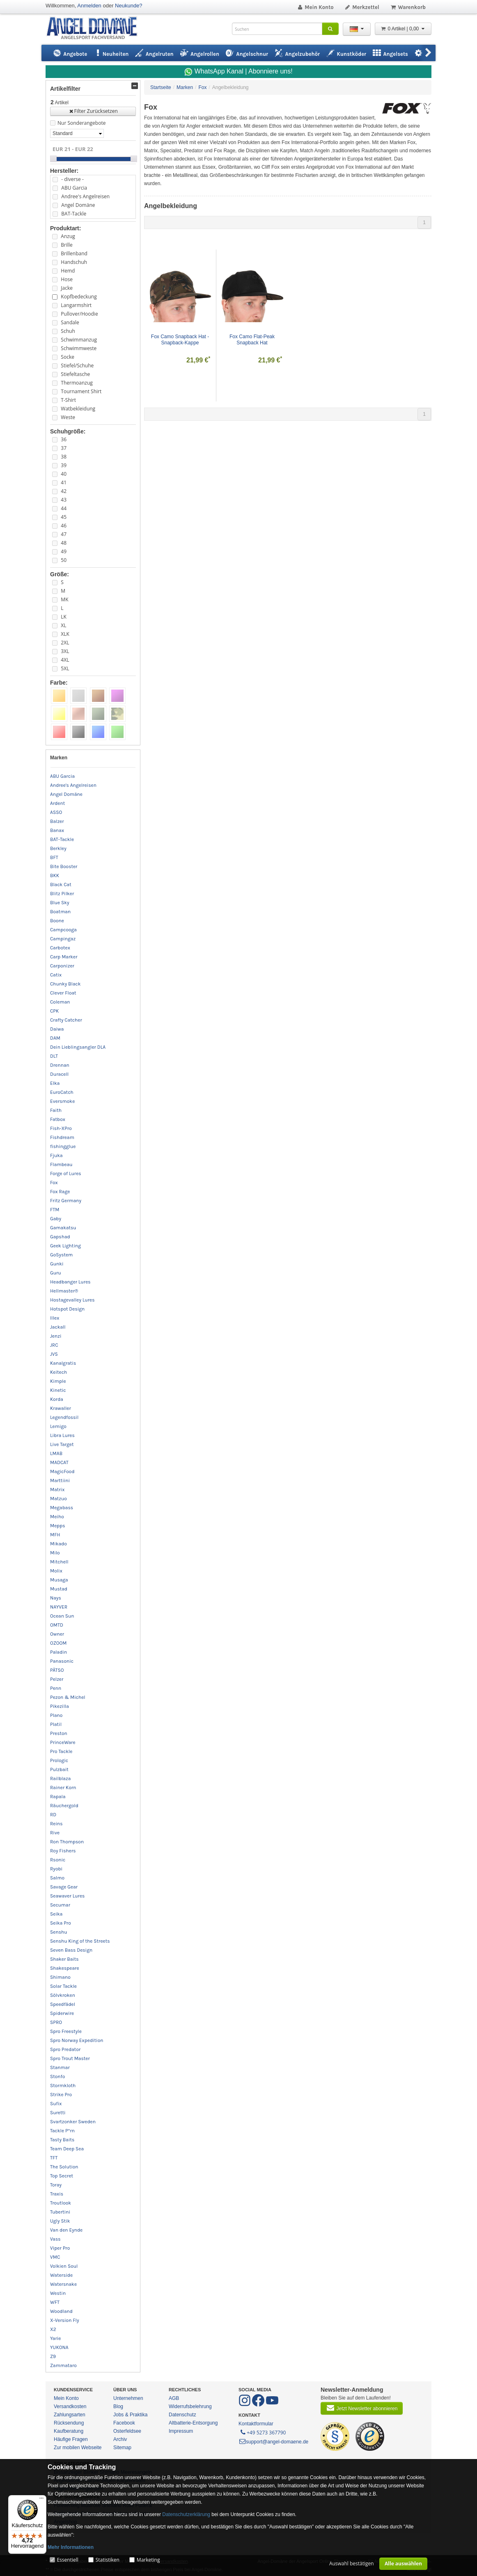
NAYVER (58, 1607)
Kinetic (58, 1390)
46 (64, 525)
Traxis (56, 2194)
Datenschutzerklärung (186, 2514)
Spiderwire (62, 2013)
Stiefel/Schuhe (77, 365)
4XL (65, 659)
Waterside (61, 2275)
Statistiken (107, 2559)
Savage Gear (64, 1887)
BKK (54, 875)
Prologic (59, 1760)
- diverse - (72, 179)
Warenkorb (408, 7)
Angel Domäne (78, 205)
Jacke (67, 287)
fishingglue (63, 1146)
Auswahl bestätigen (351, 2563)
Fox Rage (60, 1191)
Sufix (56, 2103)
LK (64, 616)
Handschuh (74, 262)
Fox (54, 1182)
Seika (56, 1914)
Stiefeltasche (75, 374)
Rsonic (57, 1860)
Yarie (55, 2338)
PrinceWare (63, 1742)
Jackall (58, 1327)
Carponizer (62, 966)
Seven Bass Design (71, 1950)
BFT (54, 857)
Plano (56, 1715)
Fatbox (57, 1119)
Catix (56, 975)
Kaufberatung (68, 2431)
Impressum (181, 2431)
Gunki (57, 1264)
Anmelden (89, 5)
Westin (58, 2293)
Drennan (59, 1065)
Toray (56, 2185)
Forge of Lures (65, 1173)
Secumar (60, 1905)
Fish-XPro (61, 1128)
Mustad (58, 1589)
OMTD (56, 1625)
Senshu (58, 1932)
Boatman (60, 911)
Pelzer (56, 1679)
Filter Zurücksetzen (93, 111)
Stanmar (60, 2067)
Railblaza (60, 1778)
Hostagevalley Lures (72, 1300)
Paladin (58, 1652)
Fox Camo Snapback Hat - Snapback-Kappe (181, 340)
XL (63, 625)
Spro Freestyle (66, 2031)
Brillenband (74, 253)
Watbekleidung (78, 408)
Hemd (68, 270)
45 (64, 516)
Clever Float (63, 993)
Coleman (60, 1002)
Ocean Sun (62, 1616)
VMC (55, 2257)
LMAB (56, 1453)
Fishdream (62, 1137)
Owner (57, 1634)
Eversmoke (62, 1101)
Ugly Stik (60, 2221)
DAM (55, 1038)
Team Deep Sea (67, 2149)
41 (64, 482)
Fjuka (56, 1155)
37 (64, 448)
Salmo (57, 1878)
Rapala (58, 1796)
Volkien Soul (64, 2266)
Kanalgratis (63, 1363)
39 (64, 465)
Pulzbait (59, 1769)
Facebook (124, 2423)
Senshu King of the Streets (80, 1941)
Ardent (57, 803)
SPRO (56, 2022)
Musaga (59, 1580)
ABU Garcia (74, 187)
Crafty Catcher (66, 1020)
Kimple (58, 1381)
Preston (58, 1733)
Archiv (120, 2439)
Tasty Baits (62, 2140)
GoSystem (61, 1255)
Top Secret (61, 2176)
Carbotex (60, 948)
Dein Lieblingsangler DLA (77, 1047)
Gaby (55, 1219)
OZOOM (58, 1643)
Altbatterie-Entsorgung (193, 2423)
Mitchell (59, 1562)
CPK (54, 1011)
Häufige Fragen (71, 2439)
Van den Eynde (66, 2230)
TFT (53, 2158)
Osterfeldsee (127, 2431)
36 (64, 439)
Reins (56, 1824)
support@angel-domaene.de (273, 2442)
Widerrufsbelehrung (190, 2406)
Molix (56, 1571)
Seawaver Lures (67, 1896)
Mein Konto (315, 7)
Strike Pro (61, 2094)
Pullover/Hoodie (79, 313)
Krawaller (60, 1408)
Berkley (58, 848)
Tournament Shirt (81, 391)
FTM (54, 1209)
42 (64, 491)
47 (64, 534)
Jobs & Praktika (130, 2415)
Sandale (70, 322)
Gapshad (60, 1237)
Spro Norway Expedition (76, 2040)
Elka (55, 1083)
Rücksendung (69, 2423)
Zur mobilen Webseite (78, 2447)
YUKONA (59, 2347)
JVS (54, 1354)
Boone (57, 921)
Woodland (61, 2311)
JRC (54, 1345)
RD (53, 1814)
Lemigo (58, 1426)
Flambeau (61, 1164)
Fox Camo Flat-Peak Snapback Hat (252, 340)
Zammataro (63, 2365)
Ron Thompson (67, 1842)
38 (64, 456)
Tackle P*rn (62, 2131)
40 (64, 473)
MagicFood (62, 1471)
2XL (65, 642)
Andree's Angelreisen (85, 196)
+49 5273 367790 (262, 2432)
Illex (54, 1318)
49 (64, 551)
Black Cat (60, 884)
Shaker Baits (64, 1959)
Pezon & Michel (67, 1697)
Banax (57, 830)
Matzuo (58, 1498)
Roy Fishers (63, 1851)
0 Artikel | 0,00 (403, 29)
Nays (55, 1598)
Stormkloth (63, 2085)
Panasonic (61, 1661)
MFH (55, 1535)
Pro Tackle (61, 1751)
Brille (66, 244)
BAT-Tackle (73, 213)
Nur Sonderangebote (81, 122)
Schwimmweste (78, 348)
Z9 (53, 2356)
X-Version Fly (64, 2320)
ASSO (56, 812)
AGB (174, 2398)
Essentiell (67, 2559)
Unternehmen (128, 2398)
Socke (67, 356)
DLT (54, 1056)
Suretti (58, 2112)
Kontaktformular (255, 2424)
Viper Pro (60, 2248)
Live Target (61, 1444)
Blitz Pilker (62, 893)
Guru (55, 1273)
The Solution (64, 2167)
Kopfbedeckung (78, 296)
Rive (55, 1833)
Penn (55, 1688)
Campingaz (63, 939)
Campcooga (63, 930)
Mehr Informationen (71, 2547)
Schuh (68, 331)
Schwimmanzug (79, 339)
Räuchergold (64, 1805)
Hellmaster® (64, 1291)
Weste (68, 417)
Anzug (68, 236)
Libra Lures (62, 1435)
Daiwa (57, 1029)
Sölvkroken (62, 1995)
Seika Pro (60, 1923)
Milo (55, 1553)
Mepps (57, 1526)
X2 (53, 2329)
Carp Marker (64, 957)
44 (64, 508)
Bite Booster (63, 866)
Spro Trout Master (70, 2058)
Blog (118, 2406)
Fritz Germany (65, 1200)
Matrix (57, 1489)
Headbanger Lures (70, 1282)
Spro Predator (65, 2049)
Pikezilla (59, 1706)
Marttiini (60, 1480)
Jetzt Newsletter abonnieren (361, 2408)
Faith (56, 1110)
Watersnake (63, 2284)
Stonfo (57, 2076)
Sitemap (122, 2447)
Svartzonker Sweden (73, 2122)
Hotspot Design (67, 1309)
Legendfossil (64, 1417)
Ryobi (56, 1869)
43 (64, 499)
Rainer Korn (63, 1787)
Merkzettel (361, 7)
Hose (67, 279)
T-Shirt (68, 399)
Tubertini (60, 2212)
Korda (56, 1399)
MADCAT (59, 1462)
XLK (65, 633)
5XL (65, 668)
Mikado (58, 1544)
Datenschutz (182, 2415)
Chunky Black (65, 984)
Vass (55, 2239)
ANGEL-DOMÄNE (96, 28)
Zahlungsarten (69, 2415)
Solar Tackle (63, 1986)
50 (64, 560)
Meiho (57, 1516)
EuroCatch (61, 1092)
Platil (56, 1724)
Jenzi (56, 1336)
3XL (65, 651)
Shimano (60, 1977)
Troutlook (60, 2203)
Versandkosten (70, 2406)
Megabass (61, 1507)
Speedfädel (62, 2004)
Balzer (57, 821)
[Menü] (41, 2500)
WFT (55, 2302)
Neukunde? (128, 5)
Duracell (59, 1074)
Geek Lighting (65, 1246)
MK (64, 599)
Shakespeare (64, 1968)
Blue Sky (59, 902)
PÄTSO (57, 1670)
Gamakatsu (63, 1228)
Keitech (58, 1372)
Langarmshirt (76, 305)
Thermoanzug (76, 382)
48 (64, 542)
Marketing (148, 2559)
